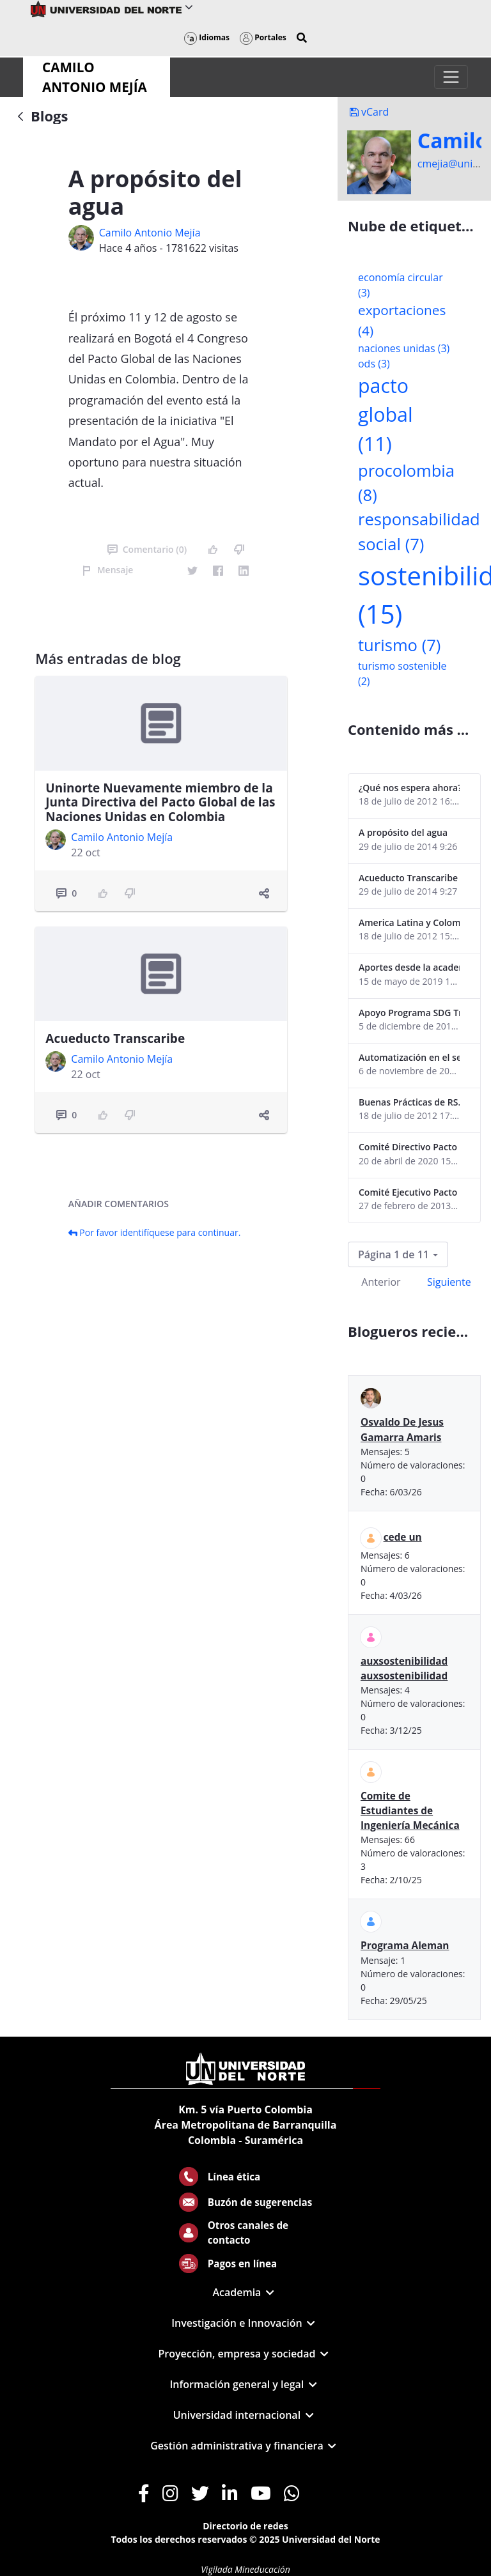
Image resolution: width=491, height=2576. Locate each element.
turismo (399, 645)
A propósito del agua (403, 832)
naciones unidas (403, 348)
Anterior (380, 1282)
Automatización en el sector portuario (409, 1057)
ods (374, 364)
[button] (302, 38)
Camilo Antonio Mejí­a (150, 233)
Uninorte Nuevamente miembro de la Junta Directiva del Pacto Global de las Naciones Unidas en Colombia (160, 803)
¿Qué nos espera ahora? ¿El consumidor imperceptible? (409, 788)
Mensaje (108, 570)
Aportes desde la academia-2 (409, 967)
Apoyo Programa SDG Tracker (409, 1012)
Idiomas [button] (207, 37)
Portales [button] (263, 37)
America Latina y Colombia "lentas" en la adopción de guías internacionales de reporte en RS (409, 922)
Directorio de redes (245, 2526)
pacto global (385, 415)
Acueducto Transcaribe (115, 1038)
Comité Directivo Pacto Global (409, 1147)
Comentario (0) (147, 549)
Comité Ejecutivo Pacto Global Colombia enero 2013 (409, 1192)
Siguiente (449, 1282)
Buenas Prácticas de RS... (409, 1102)
